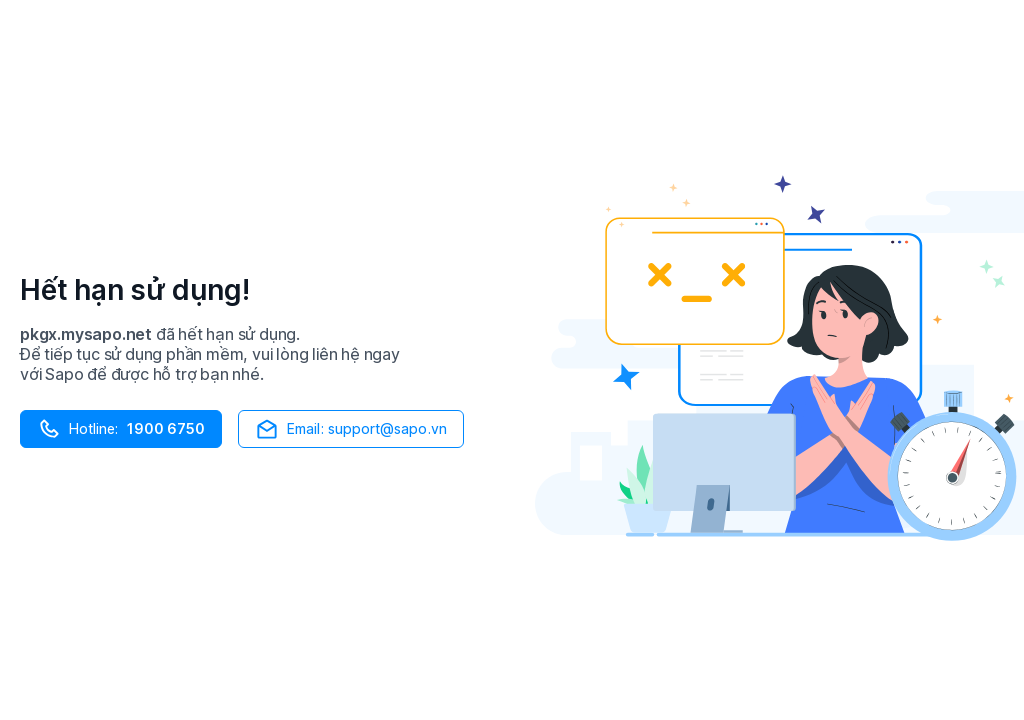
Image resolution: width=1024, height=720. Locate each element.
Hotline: (121, 429)
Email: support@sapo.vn (351, 429)
